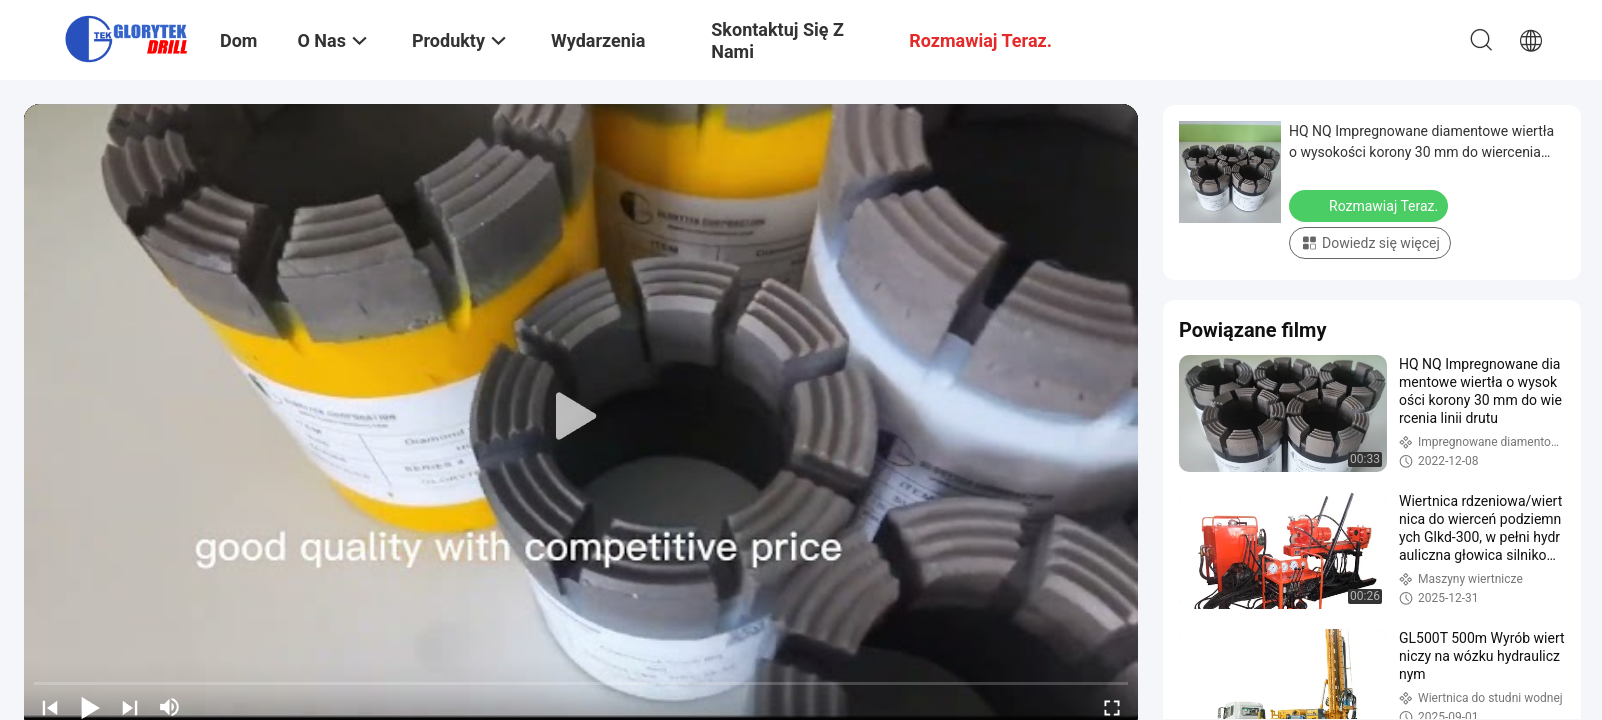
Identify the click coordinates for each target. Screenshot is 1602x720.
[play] (581, 417)
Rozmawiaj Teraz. (1370, 205)
